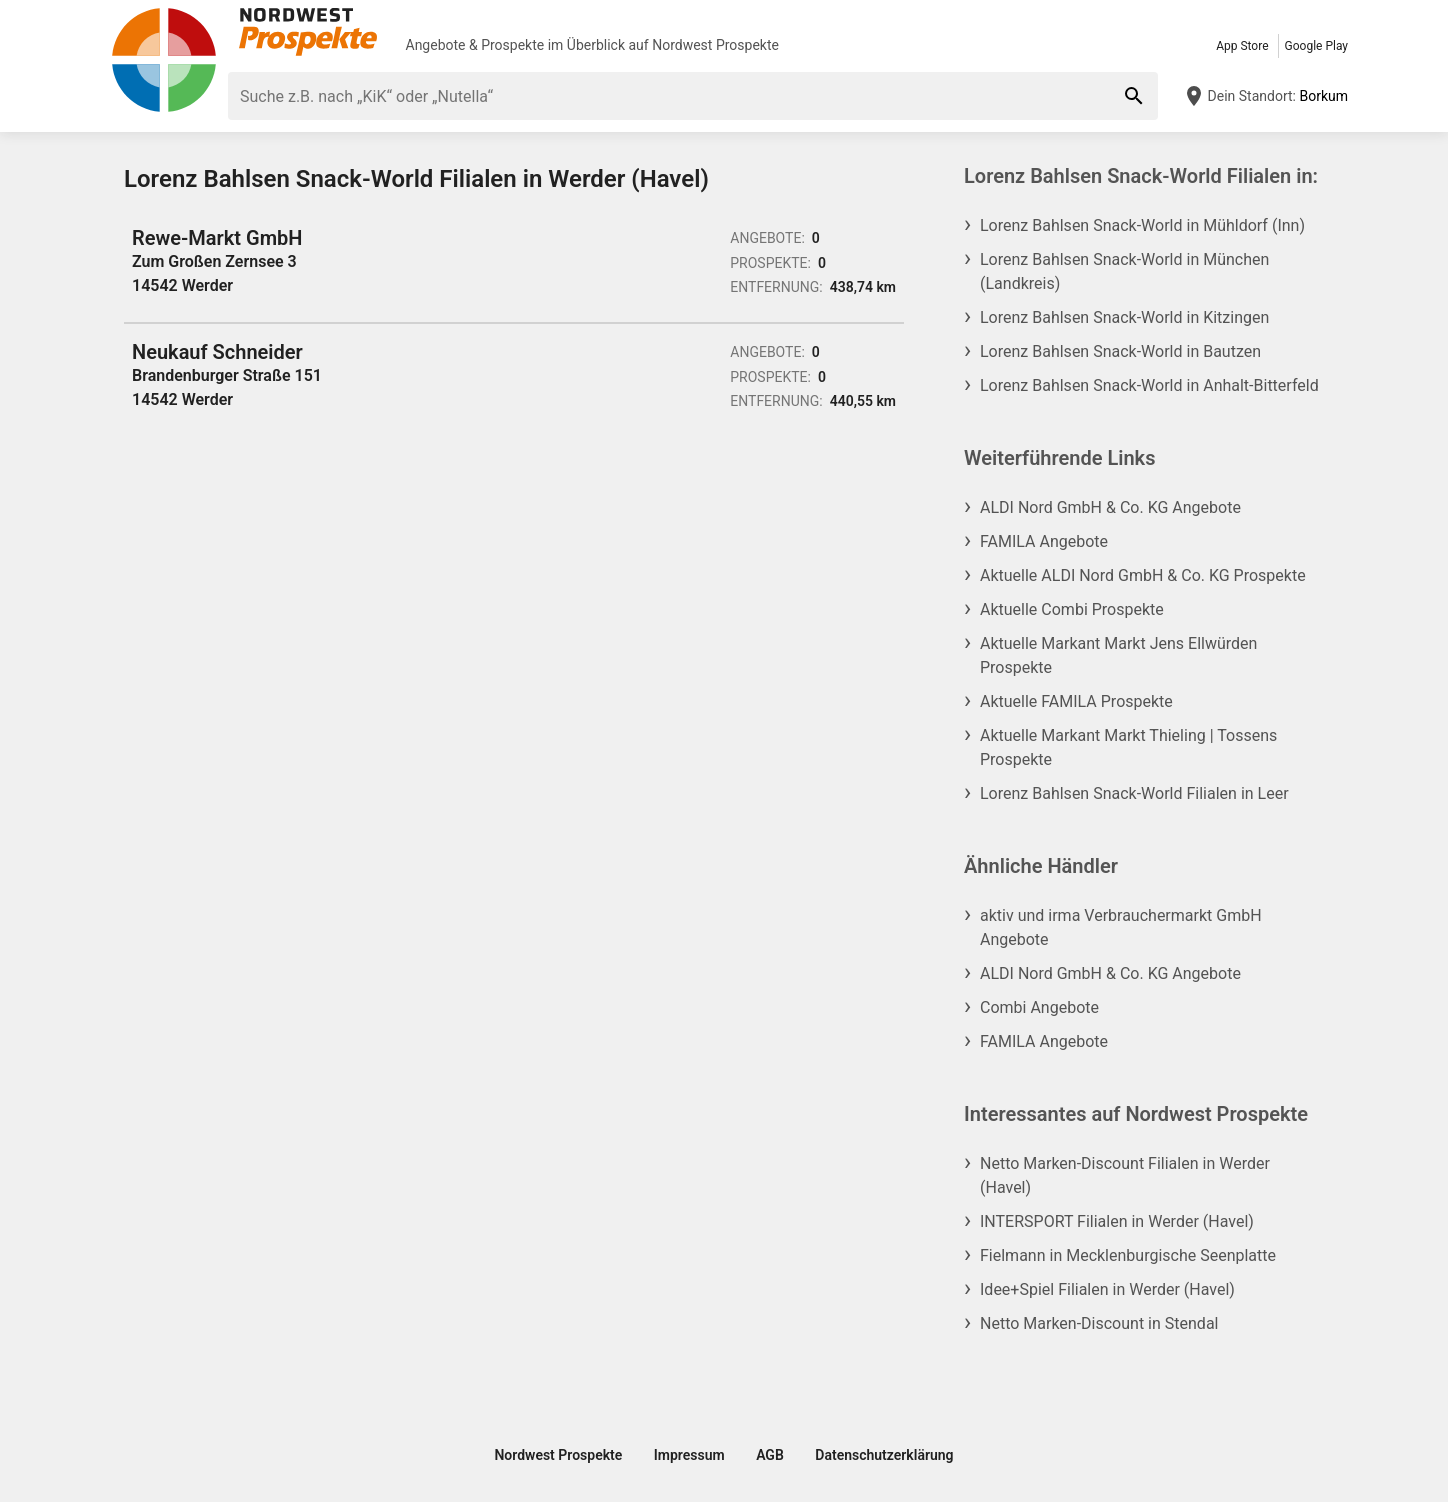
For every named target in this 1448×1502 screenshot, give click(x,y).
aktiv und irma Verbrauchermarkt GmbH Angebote (1121, 927)
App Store (1242, 46)
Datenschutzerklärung (884, 1455)
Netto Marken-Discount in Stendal (1099, 1323)
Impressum (689, 1455)
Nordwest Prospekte (715, 45)
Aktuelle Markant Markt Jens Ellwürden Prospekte (1118, 655)
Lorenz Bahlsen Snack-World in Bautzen (1120, 351)
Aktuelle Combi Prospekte (1072, 609)
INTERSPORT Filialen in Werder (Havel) (1117, 1221)
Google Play (1316, 46)
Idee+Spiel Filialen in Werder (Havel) (1107, 1289)
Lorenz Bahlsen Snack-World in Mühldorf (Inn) (1142, 225)
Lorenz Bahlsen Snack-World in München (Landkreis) (1124, 271)
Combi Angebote (1039, 1007)
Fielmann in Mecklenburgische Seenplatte (1128, 1255)
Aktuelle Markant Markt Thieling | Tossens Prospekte (1128, 747)
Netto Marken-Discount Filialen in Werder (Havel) (1125, 1175)
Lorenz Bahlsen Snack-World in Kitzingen (1124, 317)
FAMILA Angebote (1044, 541)
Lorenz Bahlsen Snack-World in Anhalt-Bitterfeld (1149, 385)
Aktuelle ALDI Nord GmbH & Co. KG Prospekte (1143, 575)
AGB (770, 1455)
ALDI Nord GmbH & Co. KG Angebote (1110, 507)
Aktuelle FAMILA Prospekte (1076, 701)
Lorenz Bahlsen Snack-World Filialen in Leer (1134, 793)
